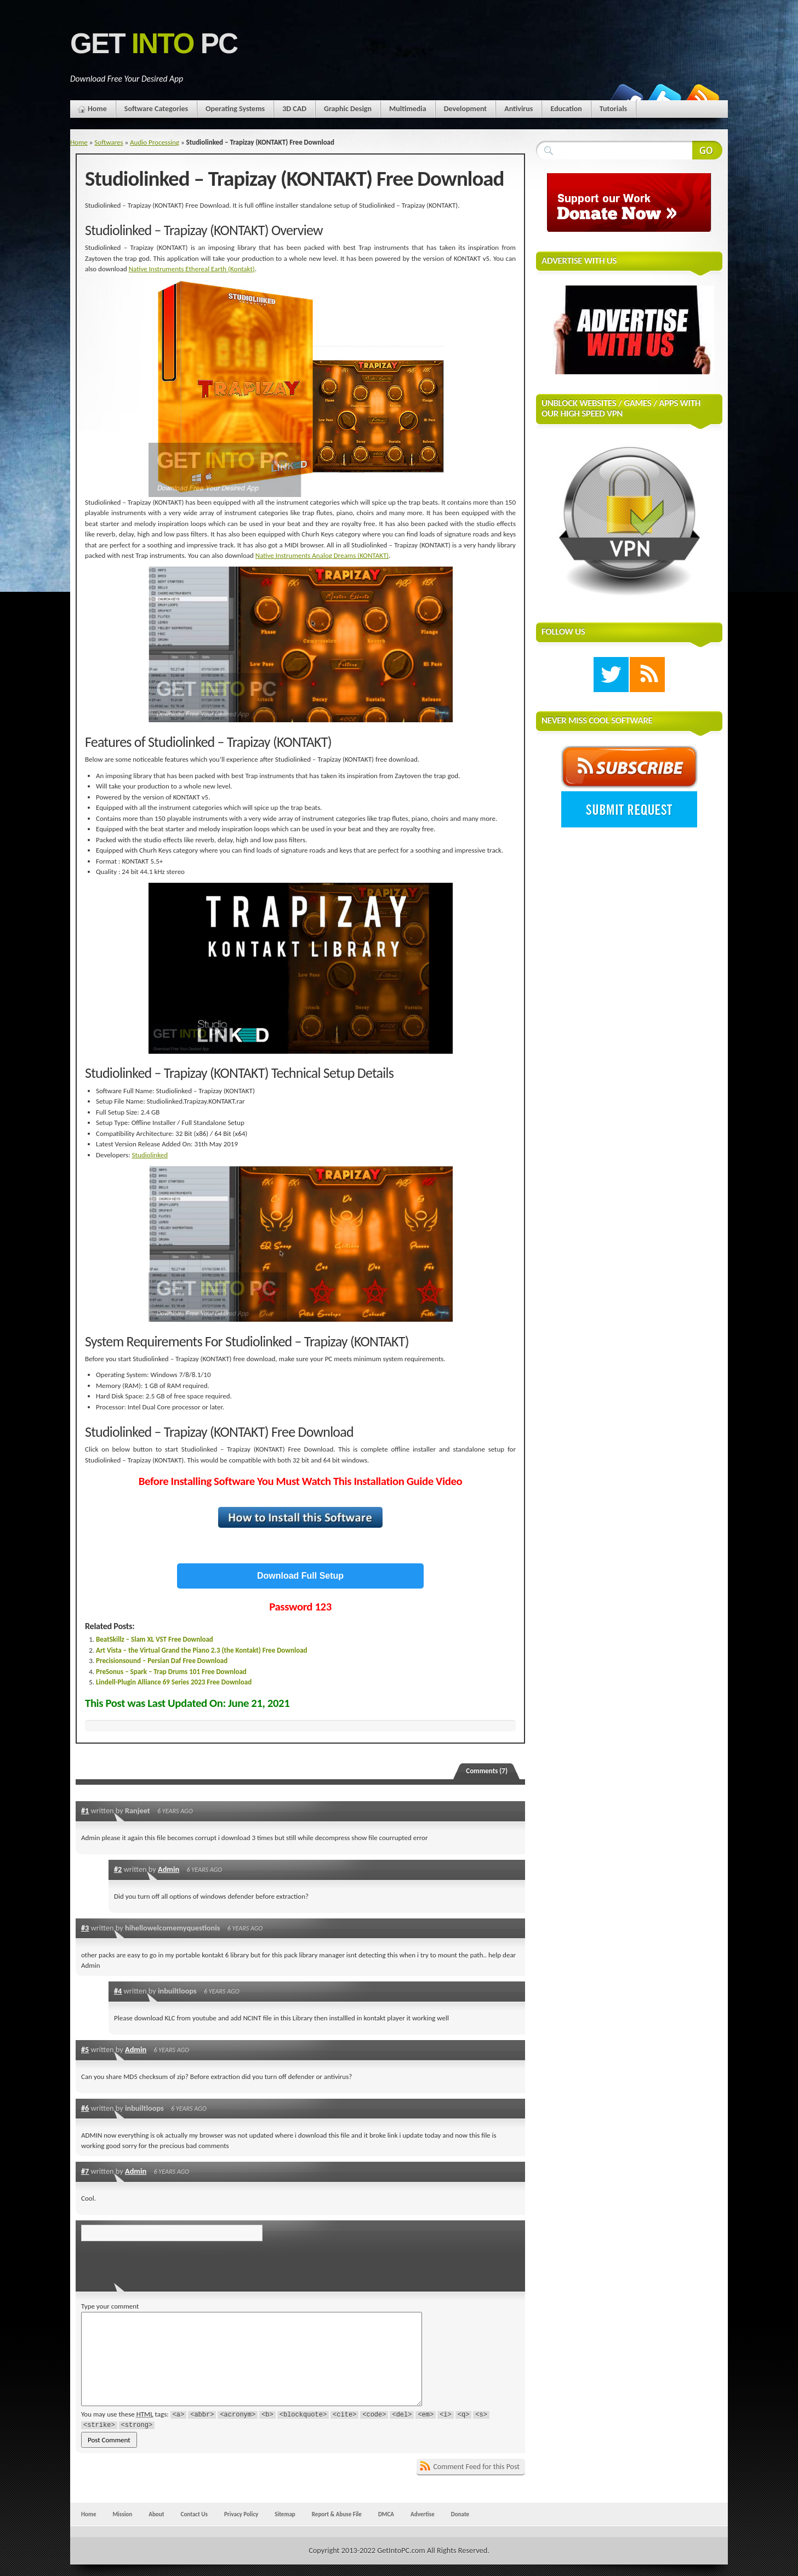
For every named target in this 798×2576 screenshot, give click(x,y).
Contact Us (194, 2514)
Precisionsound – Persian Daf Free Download (161, 1661)
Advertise (423, 2514)
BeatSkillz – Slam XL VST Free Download (154, 1639)
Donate (460, 2514)
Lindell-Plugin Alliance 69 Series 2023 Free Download (174, 1682)
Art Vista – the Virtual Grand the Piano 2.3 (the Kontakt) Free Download (201, 1650)
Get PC (153, 43)
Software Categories (156, 108)
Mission (122, 2514)
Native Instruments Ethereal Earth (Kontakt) (192, 269)
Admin (168, 1869)
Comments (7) (487, 1771)
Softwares (108, 142)
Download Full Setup (300, 1575)
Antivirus (518, 108)
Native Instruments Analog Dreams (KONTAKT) (322, 555)
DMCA (386, 2514)
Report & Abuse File (337, 2514)
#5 (85, 2049)
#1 (85, 1810)
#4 (118, 1991)
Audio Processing (154, 142)
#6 (85, 2108)
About (156, 2514)
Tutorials (613, 108)
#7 (85, 2171)
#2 (118, 1869)
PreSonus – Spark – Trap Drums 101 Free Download (171, 1671)
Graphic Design (348, 108)
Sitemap (285, 2514)
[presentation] (156, 2263)
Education (566, 108)
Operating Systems (235, 108)
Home (97, 108)
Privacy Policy (241, 2514)
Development (465, 108)
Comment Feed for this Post (476, 2466)
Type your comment (110, 2306)
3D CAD (294, 108)
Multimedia (407, 108)
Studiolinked (150, 1155)
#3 (85, 1928)
